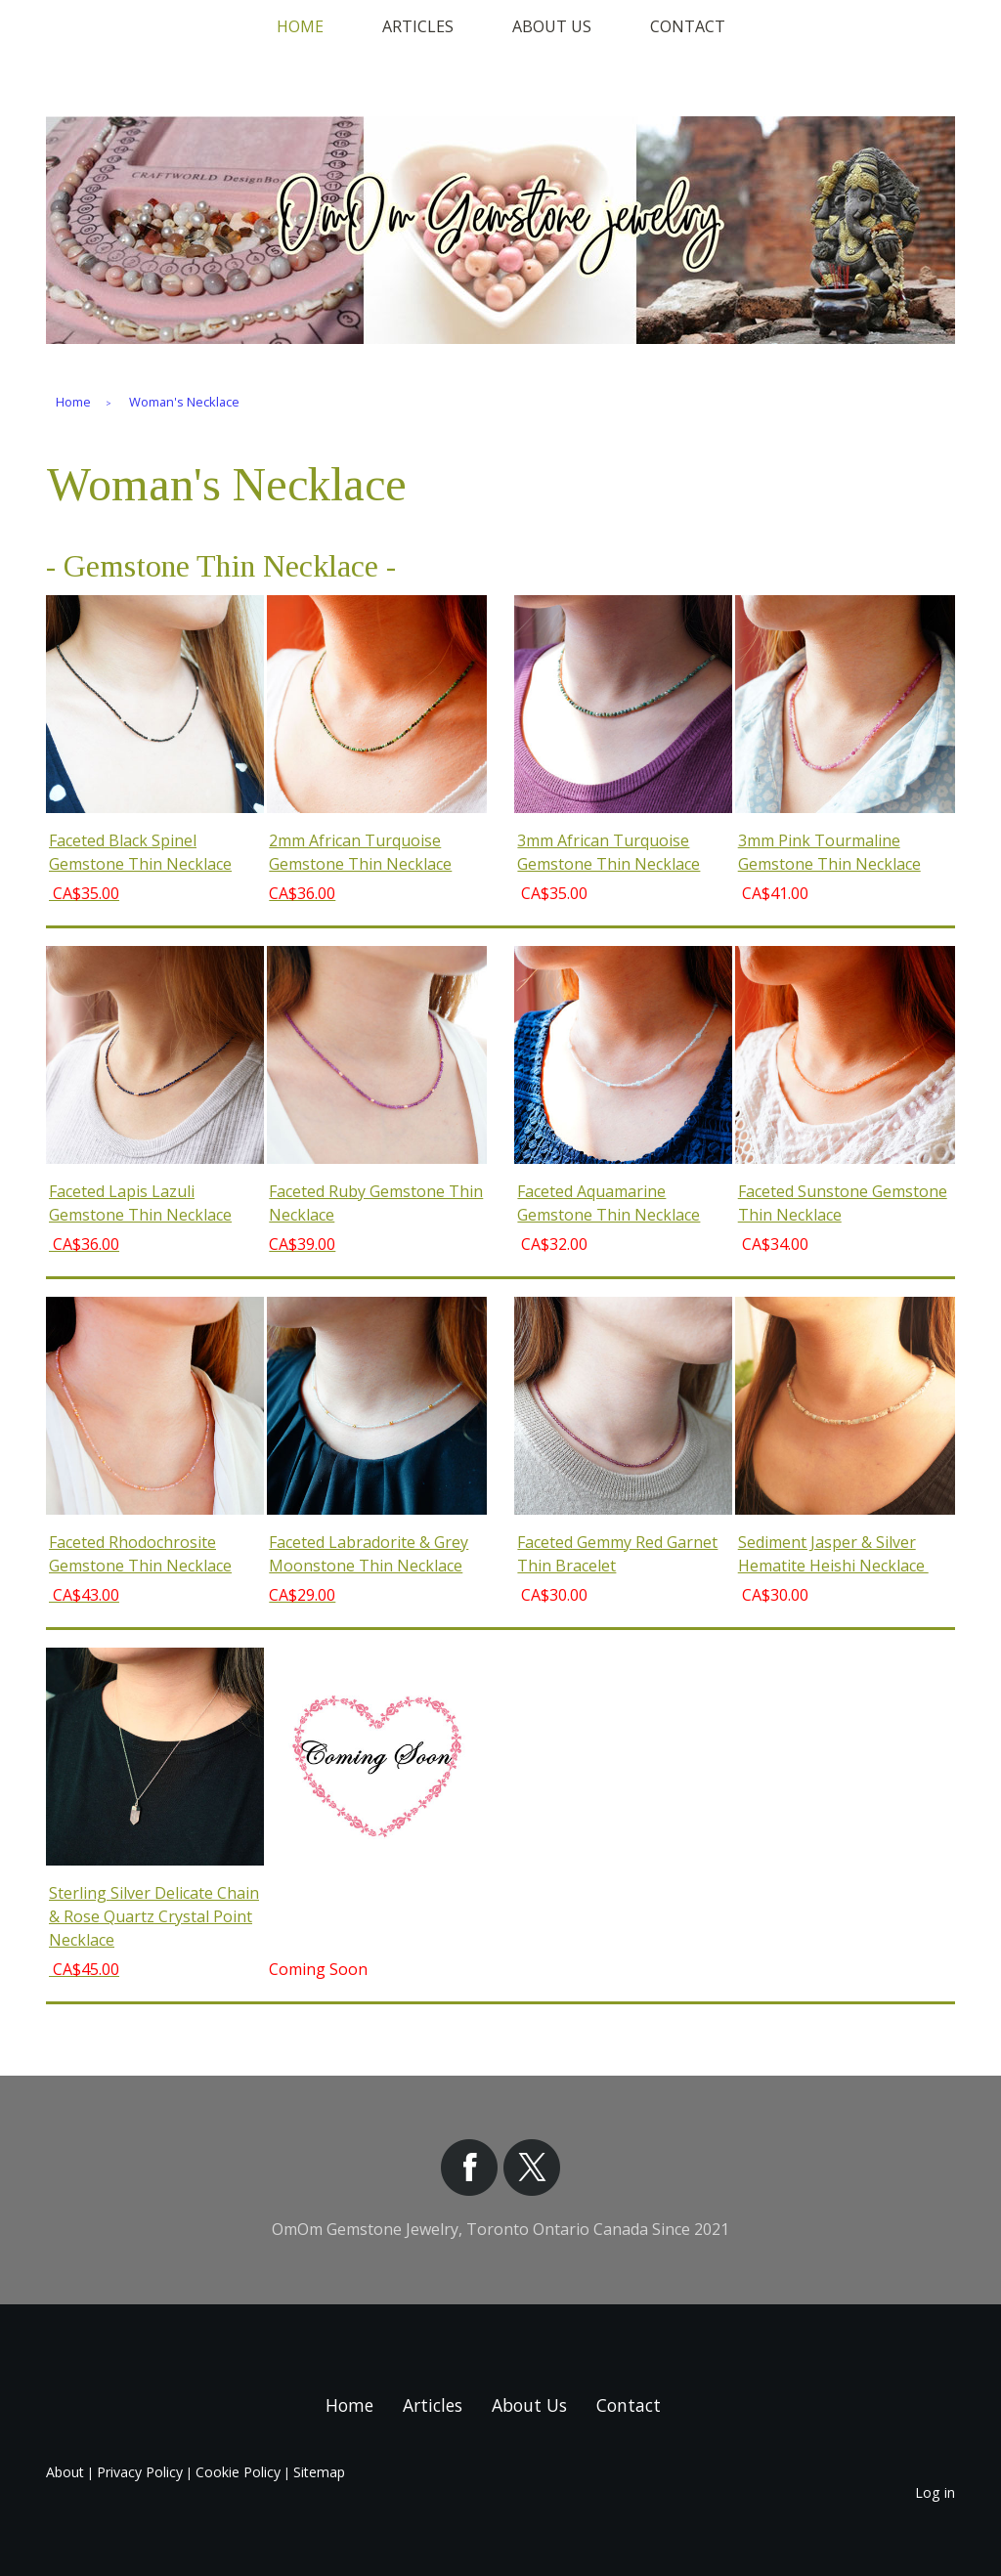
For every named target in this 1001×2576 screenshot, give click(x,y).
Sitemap (319, 2472)
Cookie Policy (238, 2472)
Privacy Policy (140, 2472)
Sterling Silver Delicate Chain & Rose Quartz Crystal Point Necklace (154, 1916)
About (65, 2472)
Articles (418, 26)
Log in (935, 2492)
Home (300, 26)
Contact (687, 26)
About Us (551, 26)
